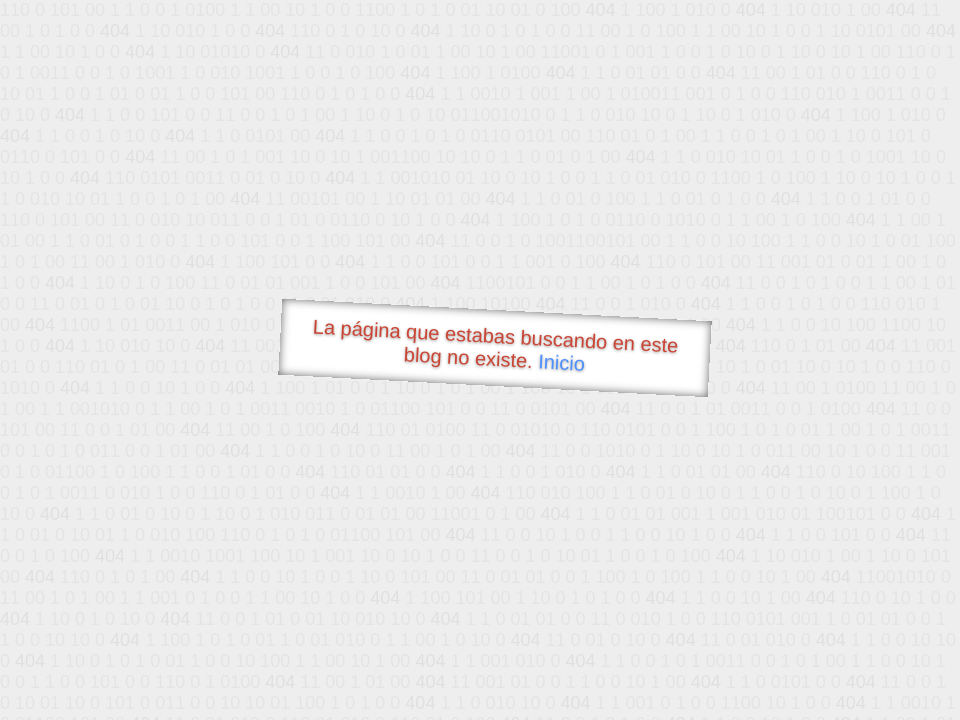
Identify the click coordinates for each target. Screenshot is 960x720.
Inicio (562, 362)
